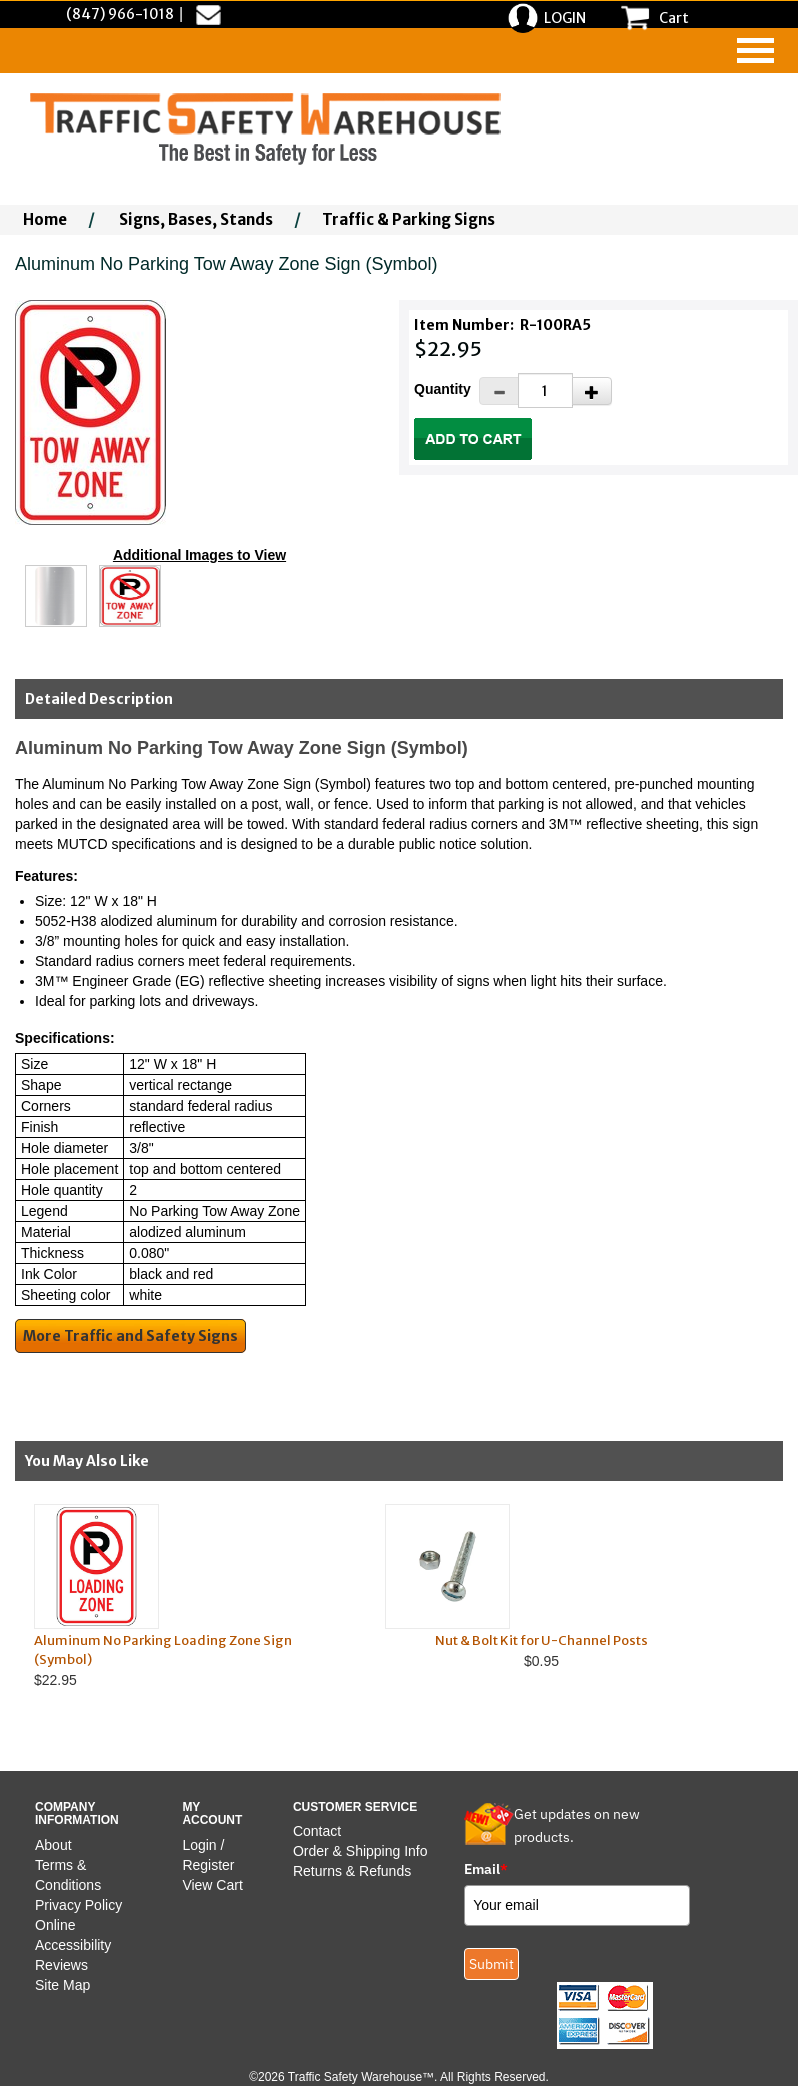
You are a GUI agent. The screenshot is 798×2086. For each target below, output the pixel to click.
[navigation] (755, 50)
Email (486, 1869)
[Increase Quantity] (592, 391)
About (53, 1845)
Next (747, 1616)
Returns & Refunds (352, 1871)
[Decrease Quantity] (499, 391)
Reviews (61, 1965)
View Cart (212, 1885)
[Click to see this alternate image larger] (56, 596)
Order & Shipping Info (360, 1851)
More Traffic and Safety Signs (130, 1336)
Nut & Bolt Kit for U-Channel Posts (541, 1640)
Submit (491, 1964)
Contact (317, 1831)
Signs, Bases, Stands (196, 219)
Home (45, 219)
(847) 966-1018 (120, 14)
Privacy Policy (78, 1905)
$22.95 (190, 1595)
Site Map (62, 1985)
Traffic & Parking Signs (408, 219)
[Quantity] (545, 390)
